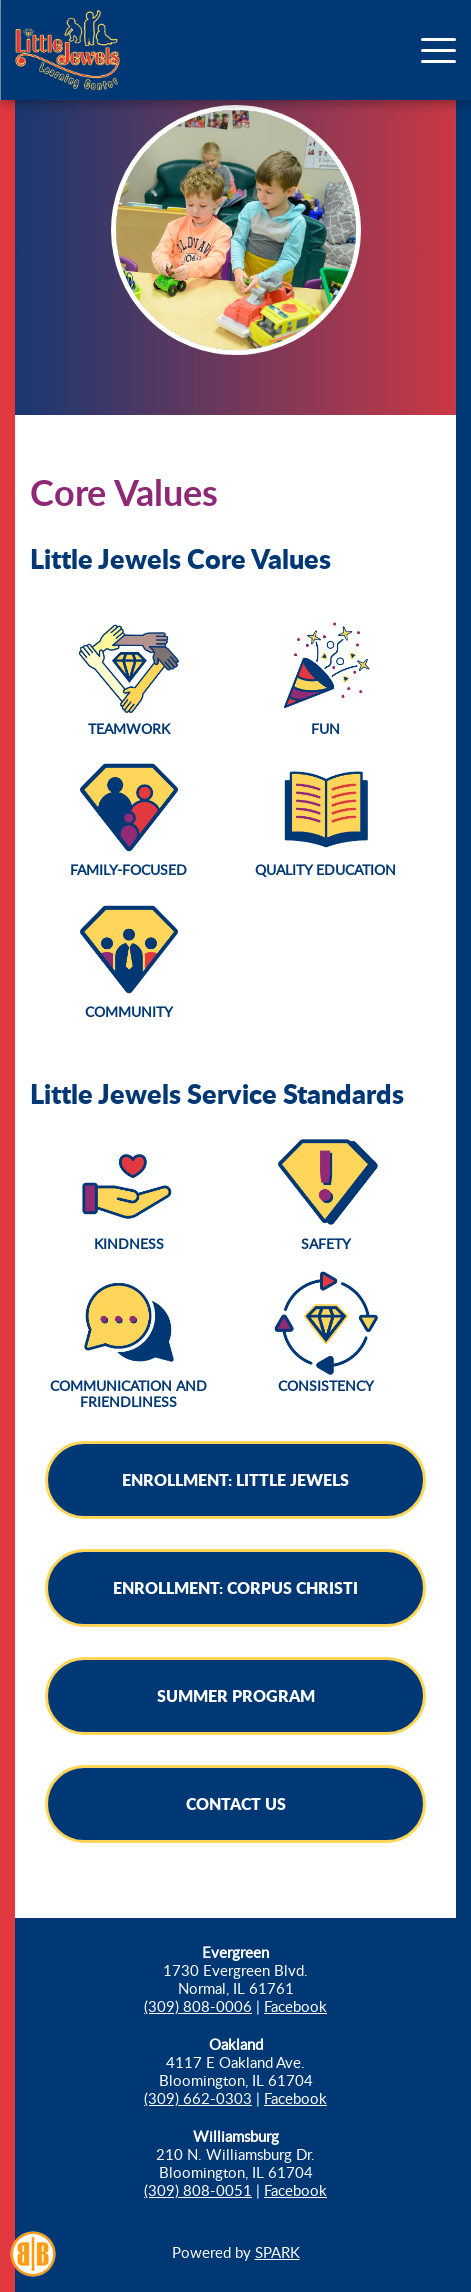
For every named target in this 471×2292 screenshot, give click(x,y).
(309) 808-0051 (198, 2190)
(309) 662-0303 (198, 2098)
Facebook (295, 2006)
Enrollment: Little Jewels (235, 1479)
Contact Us (236, 1803)
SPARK (277, 2252)
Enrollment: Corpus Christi (235, 1587)
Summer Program (236, 1695)
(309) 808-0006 (198, 2006)
